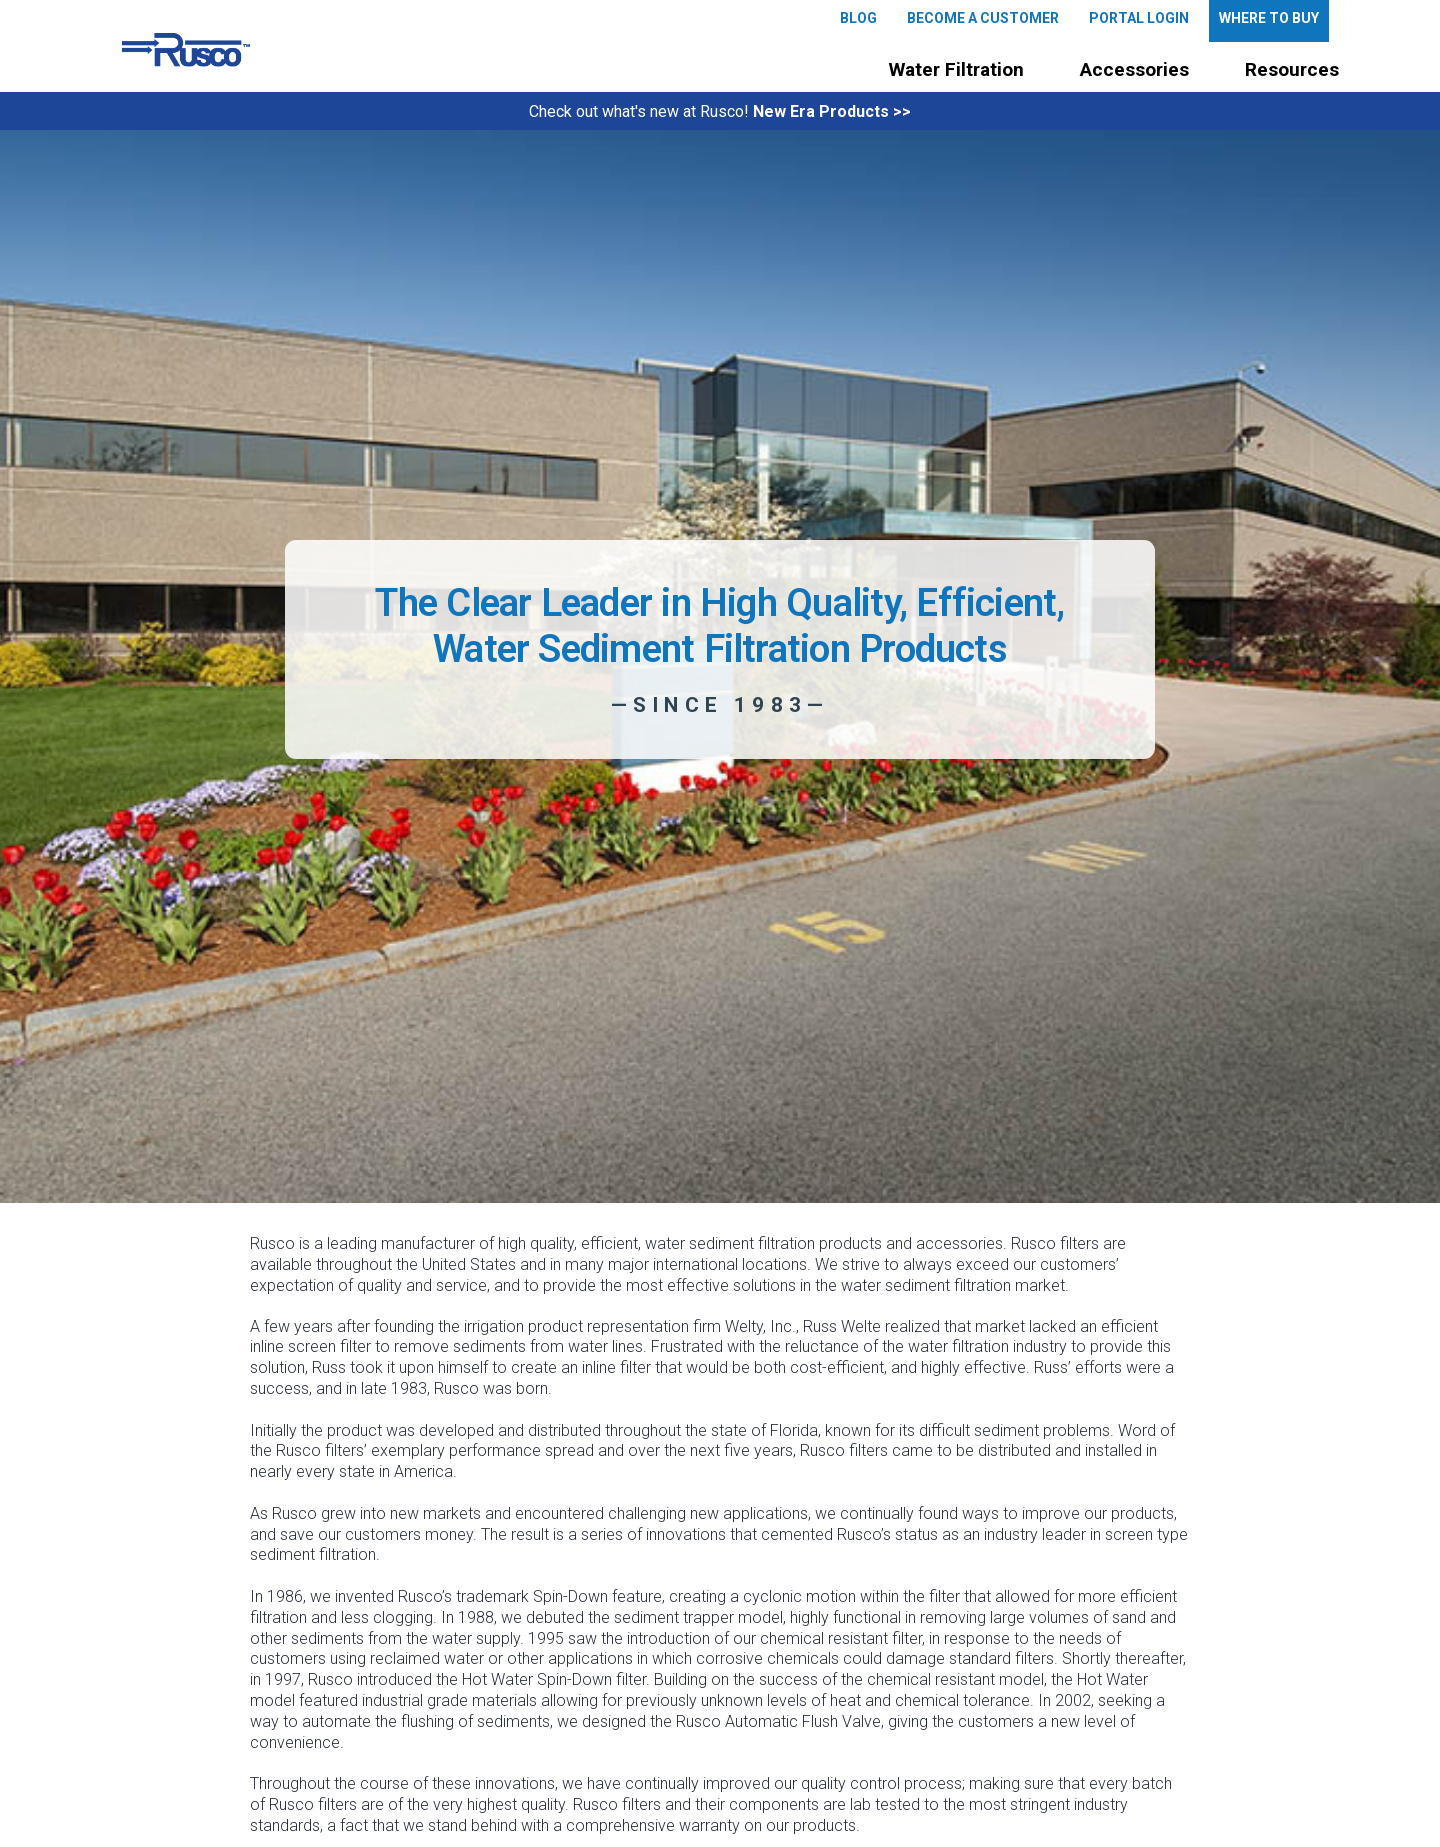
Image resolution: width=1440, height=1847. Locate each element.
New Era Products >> (832, 111)
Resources (1292, 69)
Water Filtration (956, 69)
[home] (186, 50)
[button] (956, 70)
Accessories (1134, 69)
